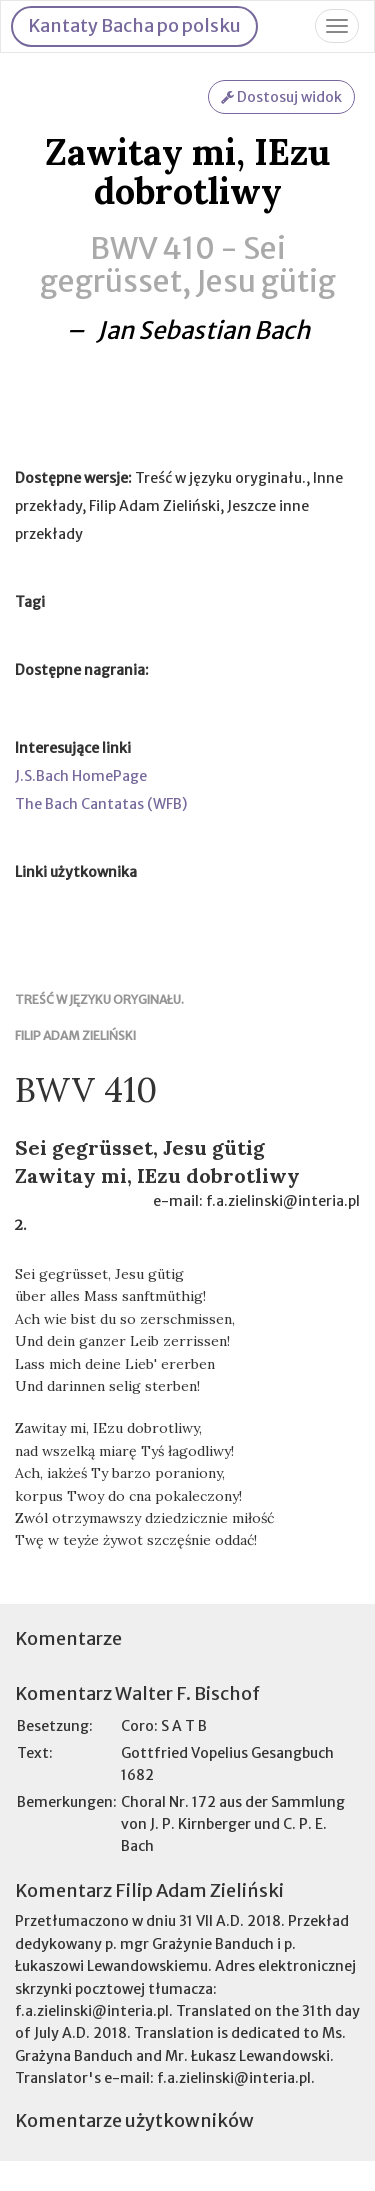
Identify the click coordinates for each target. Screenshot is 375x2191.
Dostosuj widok (281, 97)
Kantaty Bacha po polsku (134, 25)
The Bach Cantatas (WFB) (101, 804)
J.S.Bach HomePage (81, 776)
